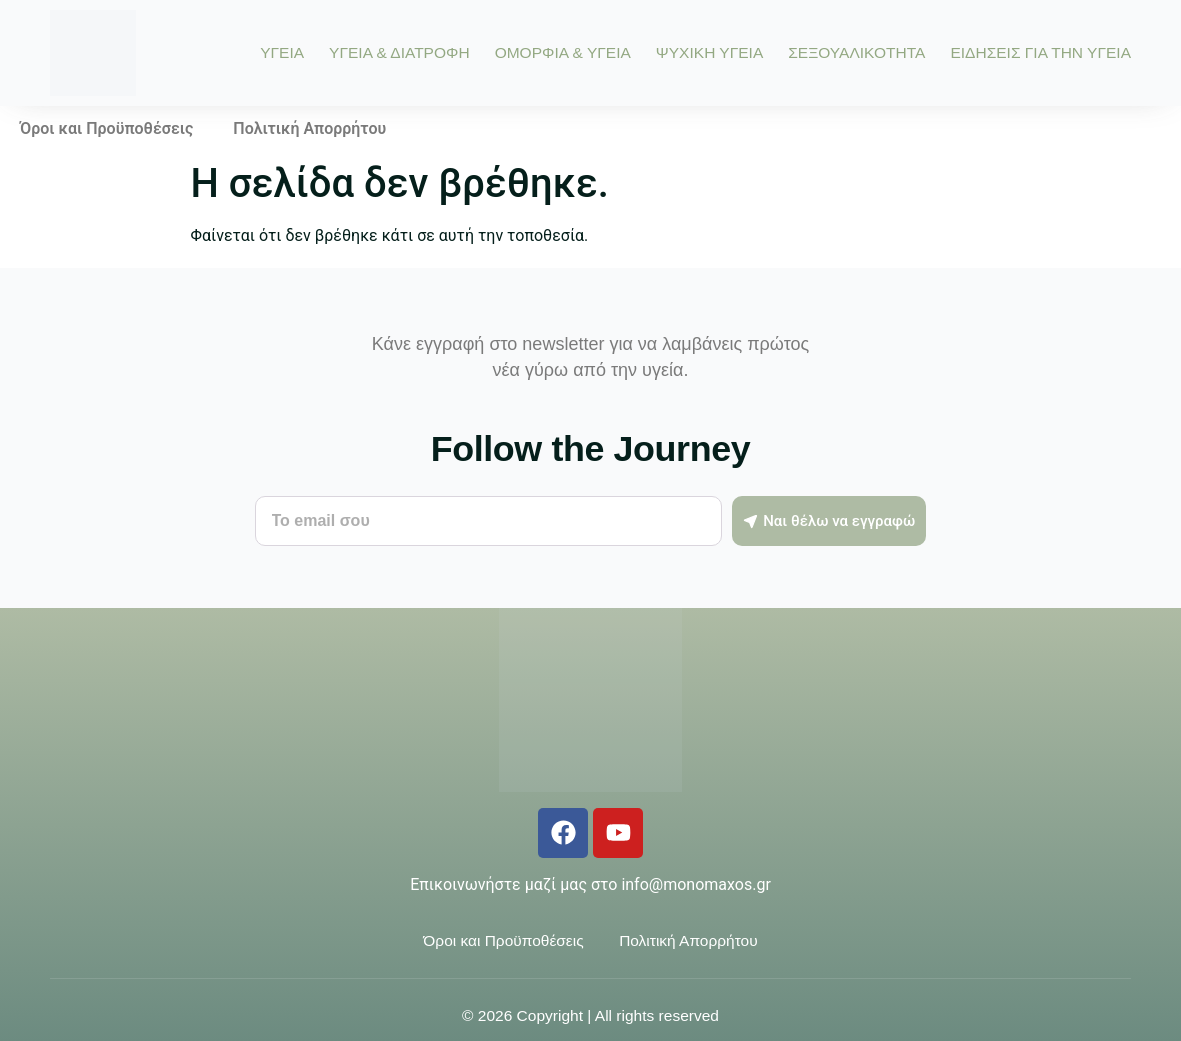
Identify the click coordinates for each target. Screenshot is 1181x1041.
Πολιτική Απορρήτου (309, 128)
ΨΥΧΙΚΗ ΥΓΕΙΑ (709, 53)
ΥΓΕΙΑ (282, 53)
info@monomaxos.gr (695, 884)
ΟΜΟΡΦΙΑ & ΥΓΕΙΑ (563, 53)
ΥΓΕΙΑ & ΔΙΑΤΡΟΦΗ (399, 53)
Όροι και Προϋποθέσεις (106, 128)
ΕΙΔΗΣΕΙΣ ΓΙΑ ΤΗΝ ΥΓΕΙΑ (1040, 53)
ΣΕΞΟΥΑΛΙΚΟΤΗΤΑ (856, 53)
